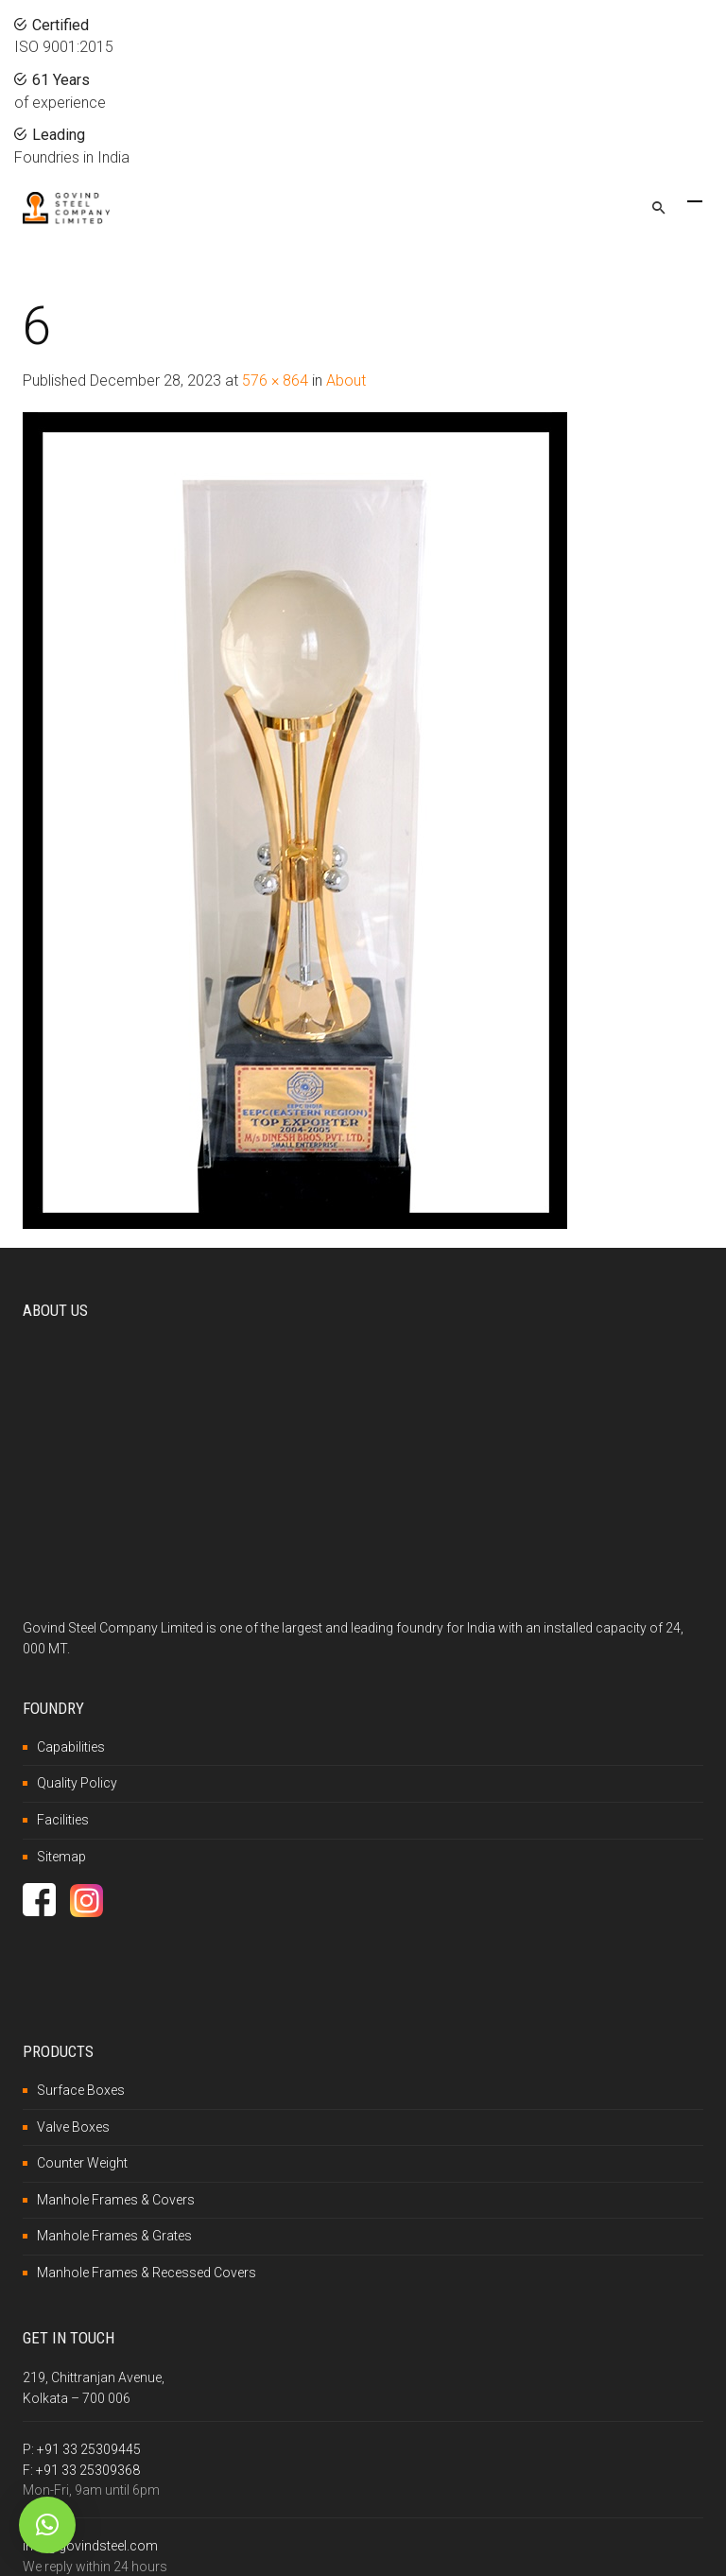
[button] (47, 2525)
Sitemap (61, 1856)
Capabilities (71, 1747)
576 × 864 (275, 380)
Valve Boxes (73, 2127)
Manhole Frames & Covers (116, 2199)
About (346, 380)
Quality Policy (77, 1782)
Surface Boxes (81, 2090)
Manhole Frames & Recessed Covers (146, 2272)
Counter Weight (82, 2162)
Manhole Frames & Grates (114, 2235)
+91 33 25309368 (88, 2470)
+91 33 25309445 (89, 2449)
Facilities (63, 1819)
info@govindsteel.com (90, 2545)
